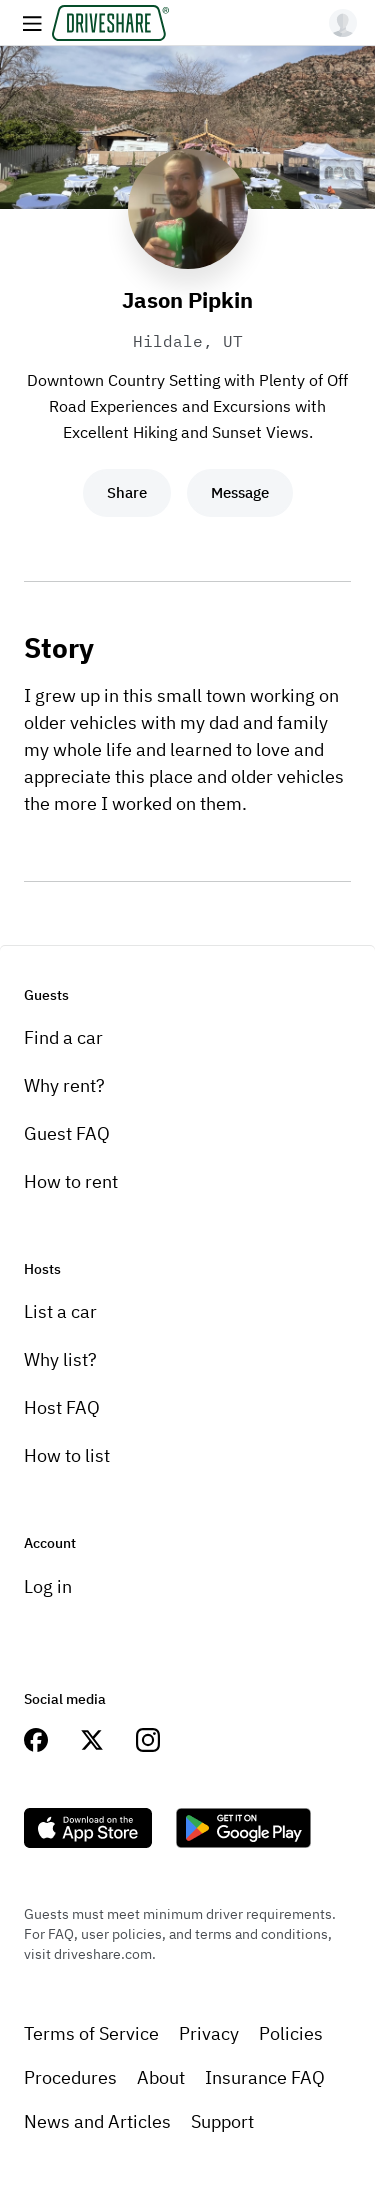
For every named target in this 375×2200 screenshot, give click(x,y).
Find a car (63, 1037)
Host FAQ (62, 1407)
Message (240, 492)
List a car (60, 1311)
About (161, 2077)
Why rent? (64, 1085)
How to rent (71, 1181)
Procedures (70, 2077)
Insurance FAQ (265, 2077)
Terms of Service (91, 2033)
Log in (48, 1586)
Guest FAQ (67, 1133)
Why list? (60, 1359)
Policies (291, 2033)
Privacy (209, 2033)
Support (222, 2121)
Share (127, 492)
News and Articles (97, 2121)
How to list (67, 1455)
